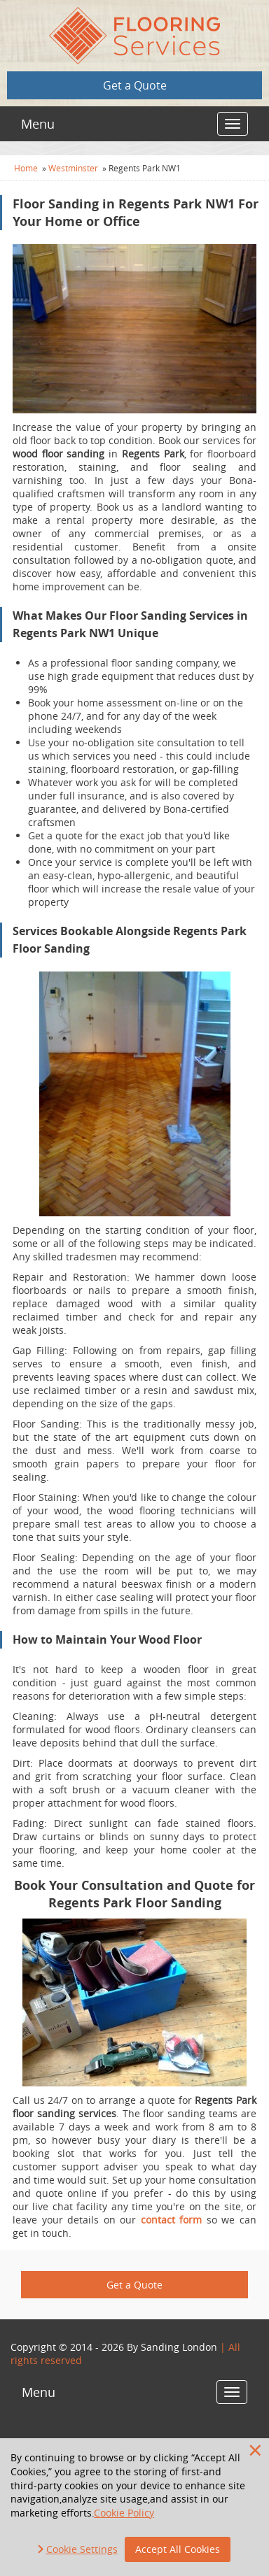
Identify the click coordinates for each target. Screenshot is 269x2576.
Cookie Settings (82, 2549)
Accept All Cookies (177, 2549)
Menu (38, 123)
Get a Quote (135, 85)
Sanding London (179, 2347)
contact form (171, 2219)
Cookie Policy (124, 2512)
